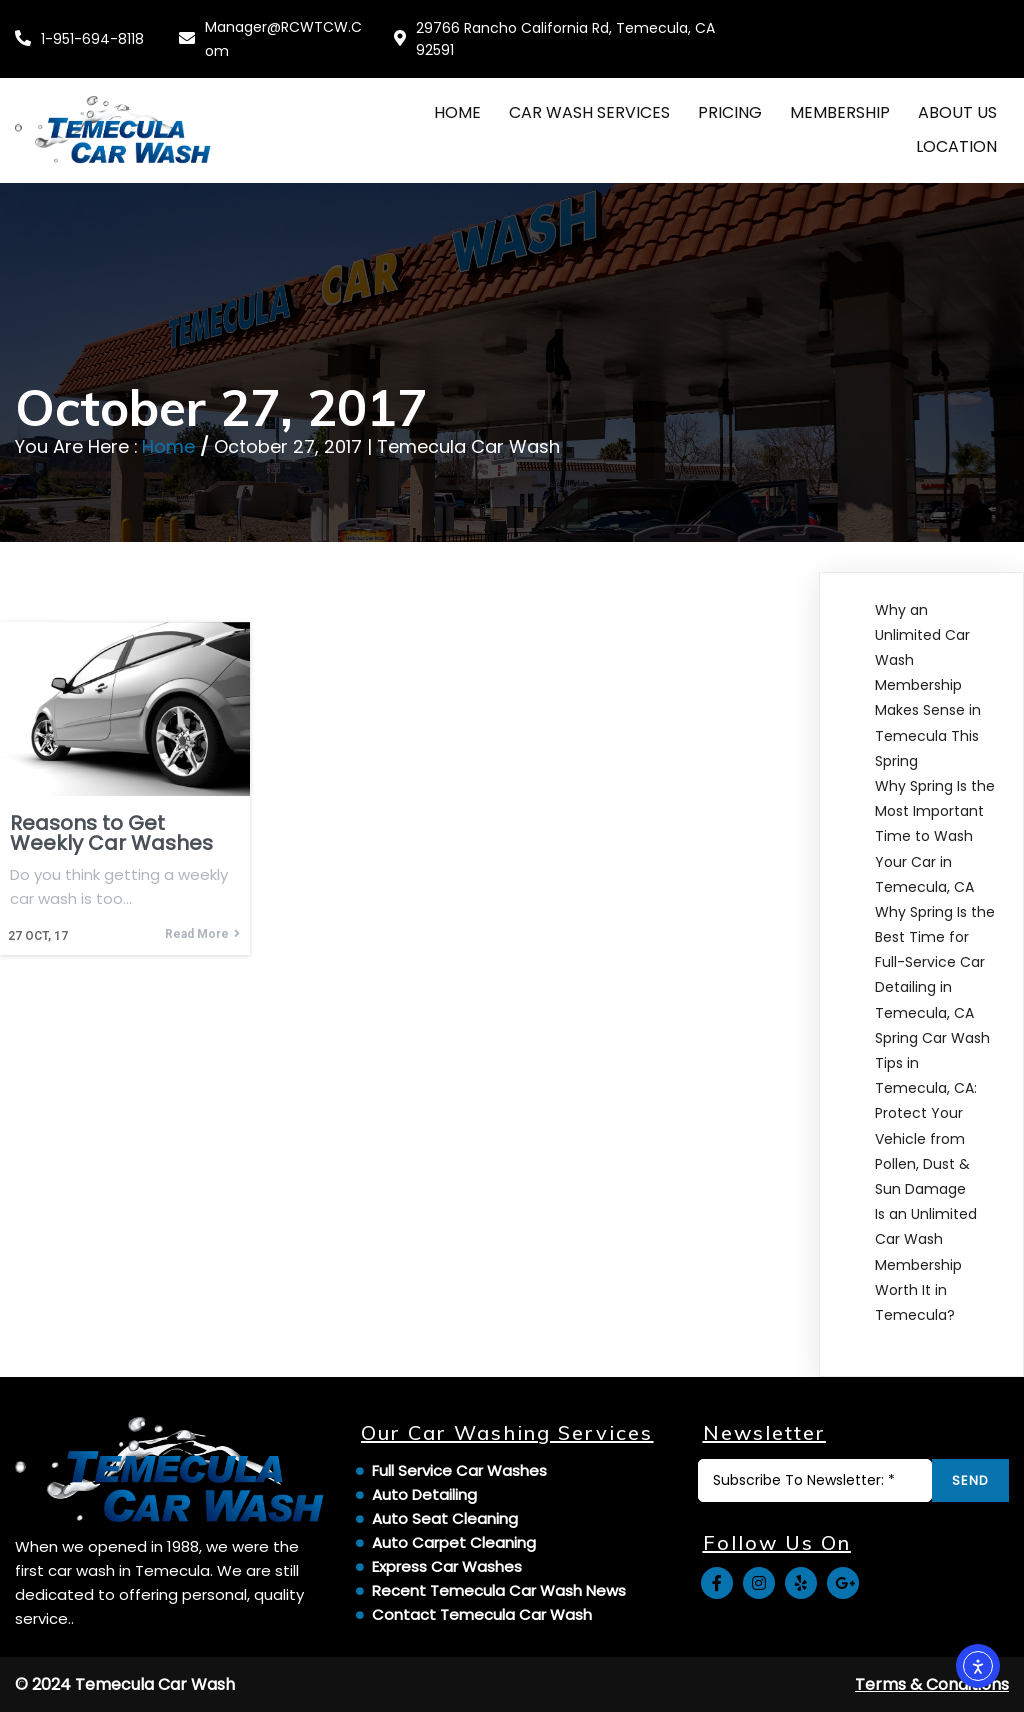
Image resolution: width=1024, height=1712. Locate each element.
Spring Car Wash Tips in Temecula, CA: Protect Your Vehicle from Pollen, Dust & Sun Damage (932, 1113)
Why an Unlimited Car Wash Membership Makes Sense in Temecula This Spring (928, 685)
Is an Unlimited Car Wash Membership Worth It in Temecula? (926, 1264)
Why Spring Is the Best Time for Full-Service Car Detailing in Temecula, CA (935, 962)
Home (168, 446)
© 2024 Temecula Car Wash (125, 1684)
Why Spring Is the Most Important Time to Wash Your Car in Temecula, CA (935, 836)
